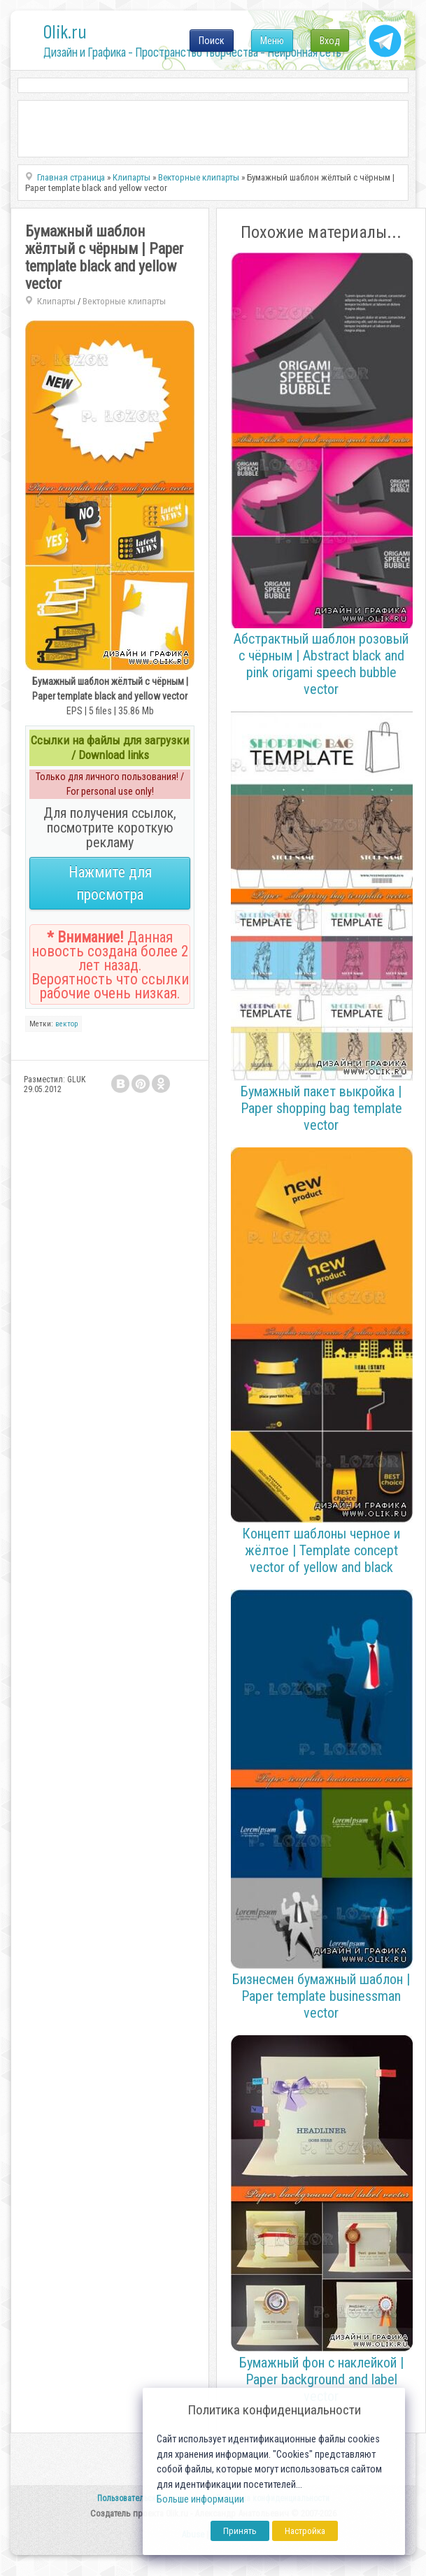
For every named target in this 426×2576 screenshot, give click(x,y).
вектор (66, 1023)
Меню (272, 40)
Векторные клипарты (124, 301)
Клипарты (56, 301)
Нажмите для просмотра (110, 883)
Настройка (305, 2531)
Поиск (212, 40)
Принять (240, 2531)
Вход (330, 40)
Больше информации (200, 2499)
